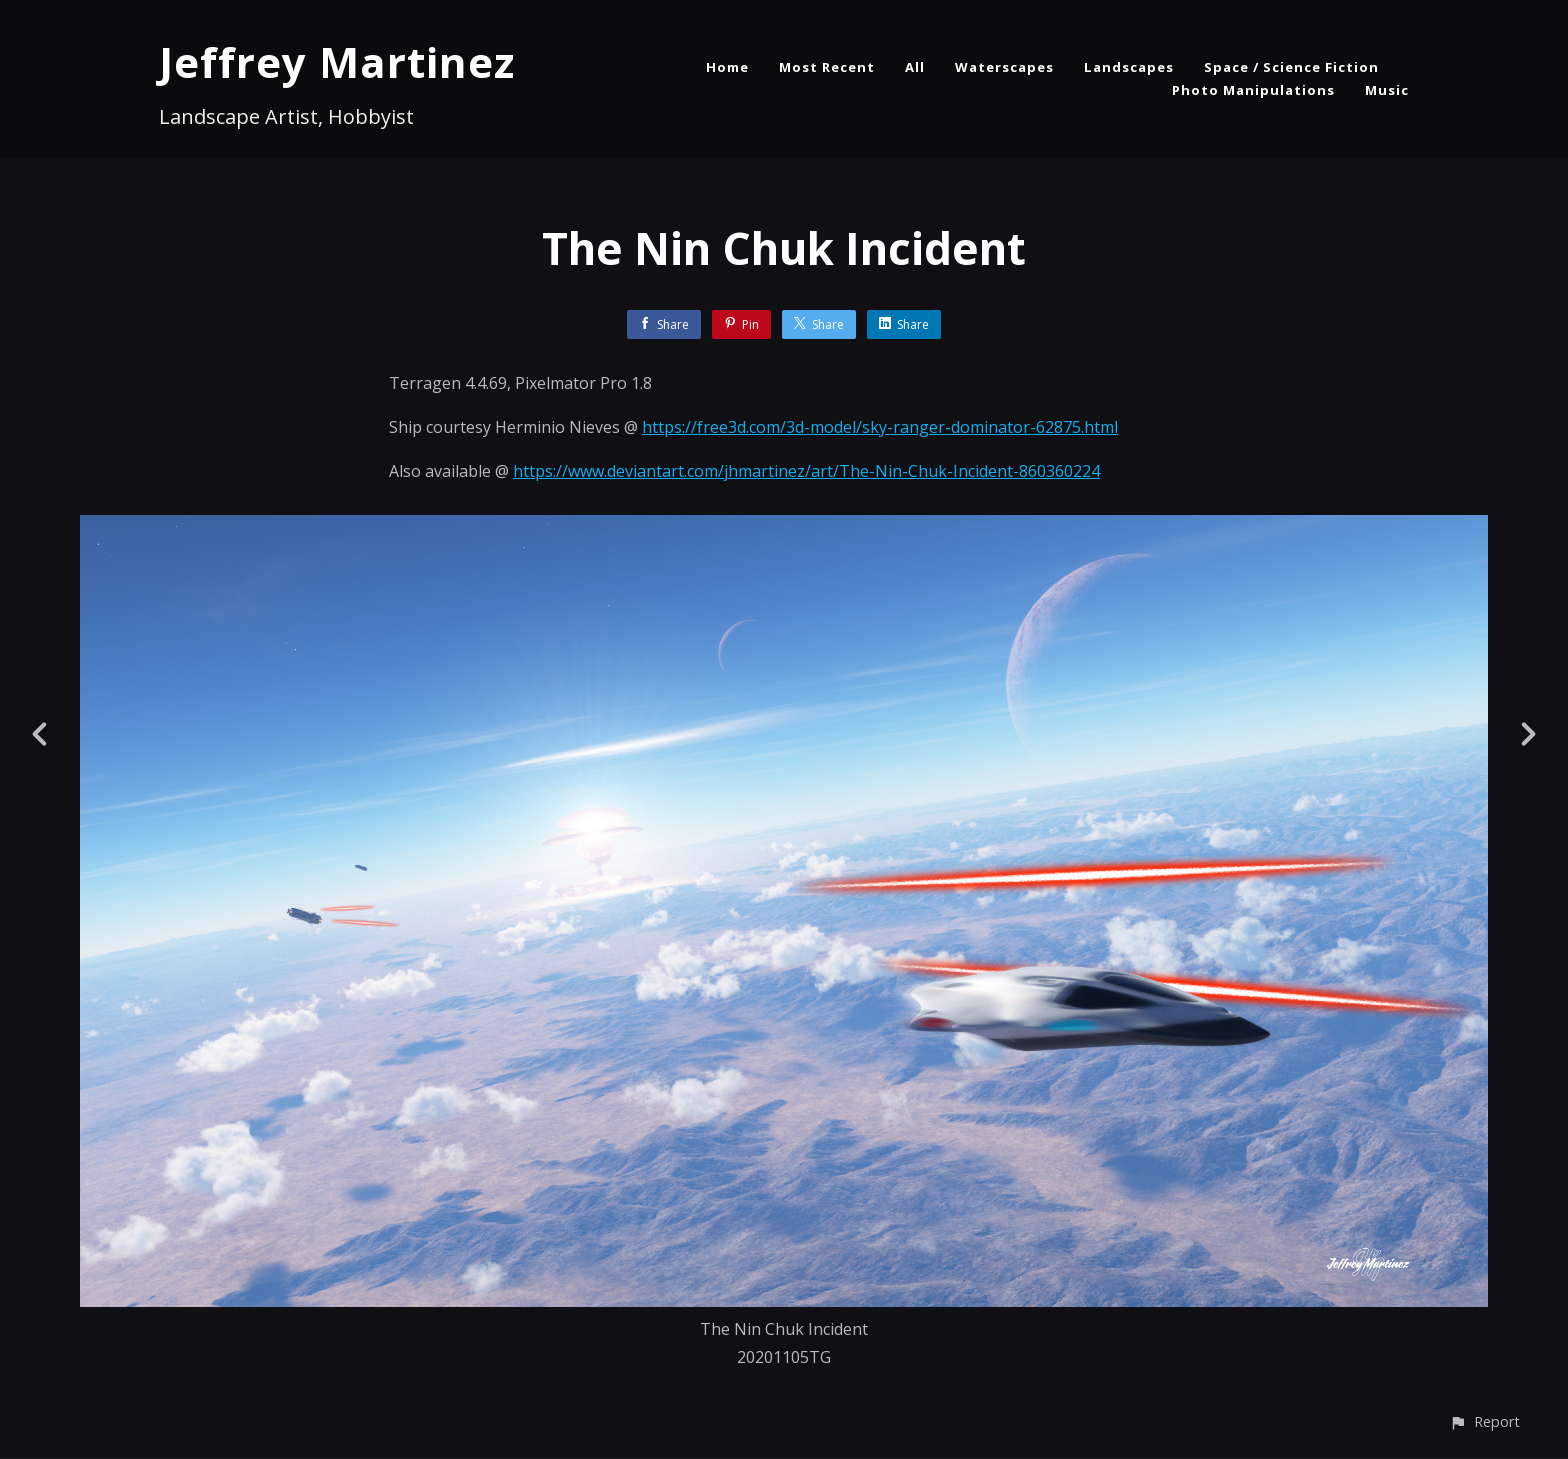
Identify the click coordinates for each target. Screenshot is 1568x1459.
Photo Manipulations (1253, 90)
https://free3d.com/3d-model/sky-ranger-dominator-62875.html (880, 427)
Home (727, 67)
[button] (1484, 1421)
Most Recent (827, 67)
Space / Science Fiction (1291, 67)
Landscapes (1129, 67)
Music (1387, 90)
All (915, 67)
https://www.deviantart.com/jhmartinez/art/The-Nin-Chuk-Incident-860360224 (806, 471)
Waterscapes (1004, 67)
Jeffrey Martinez (337, 61)
